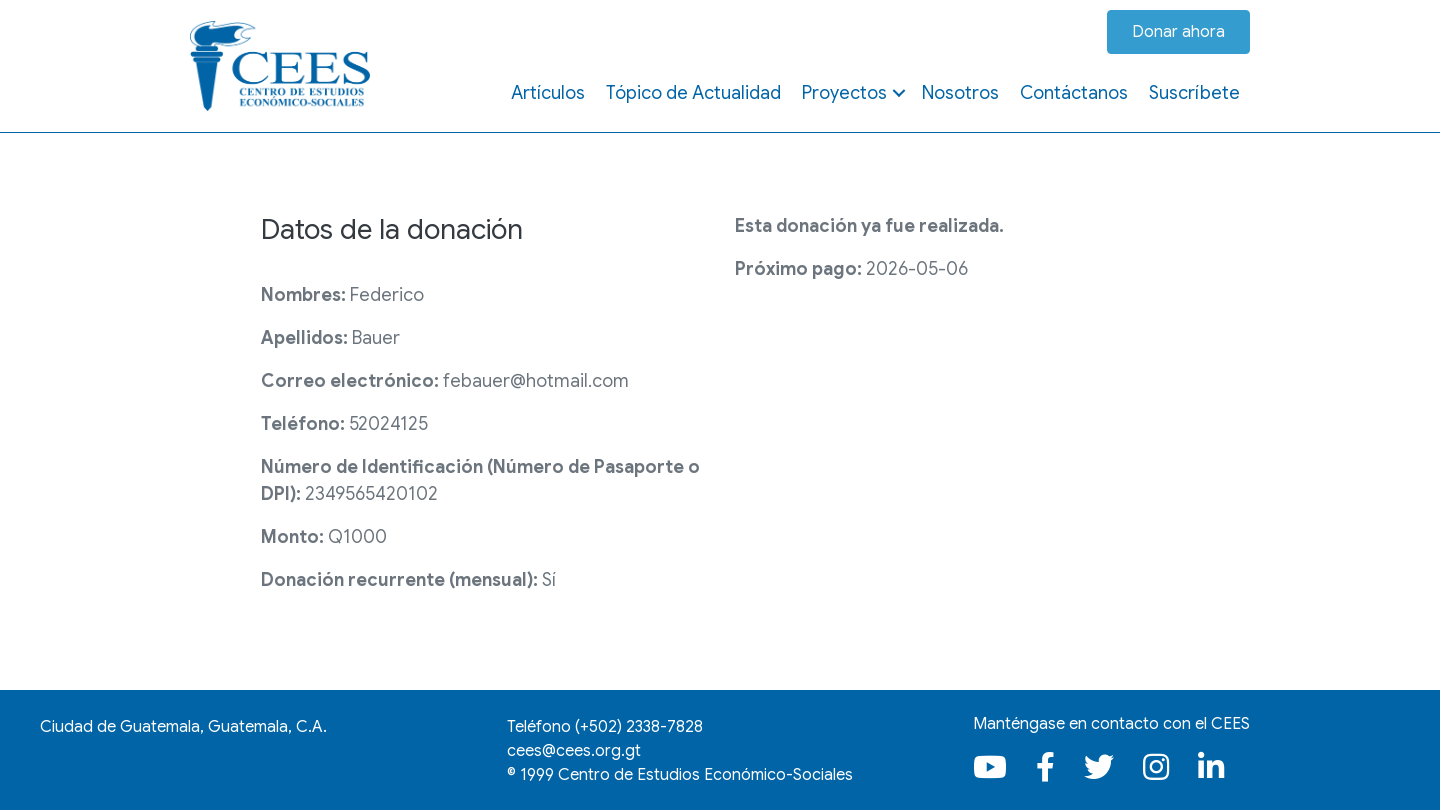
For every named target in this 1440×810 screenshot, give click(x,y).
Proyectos (844, 93)
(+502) (639, 727)
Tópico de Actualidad (693, 93)
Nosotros (960, 93)
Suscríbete (1194, 93)
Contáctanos (1074, 93)
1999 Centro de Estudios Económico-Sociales (686, 775)
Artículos (548, 93)
